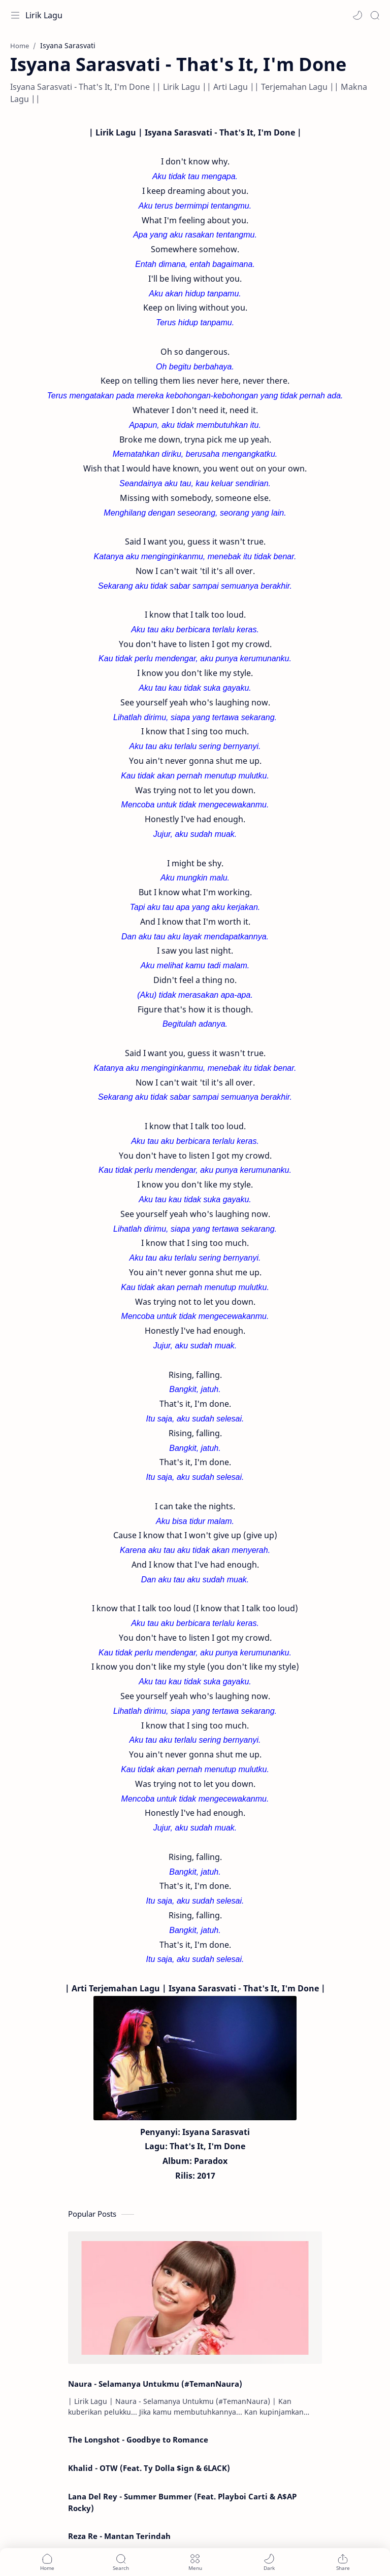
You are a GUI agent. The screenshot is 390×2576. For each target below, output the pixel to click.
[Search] (374, 15)
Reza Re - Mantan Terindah (119, 2536)
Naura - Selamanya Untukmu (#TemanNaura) (155, 2384)
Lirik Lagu (43, 15)
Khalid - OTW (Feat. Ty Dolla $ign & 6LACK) (149, 2468)
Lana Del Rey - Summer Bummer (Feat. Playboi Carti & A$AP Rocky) (182, 2502)
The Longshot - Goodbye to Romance (138, 2439)
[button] (357, 15)
